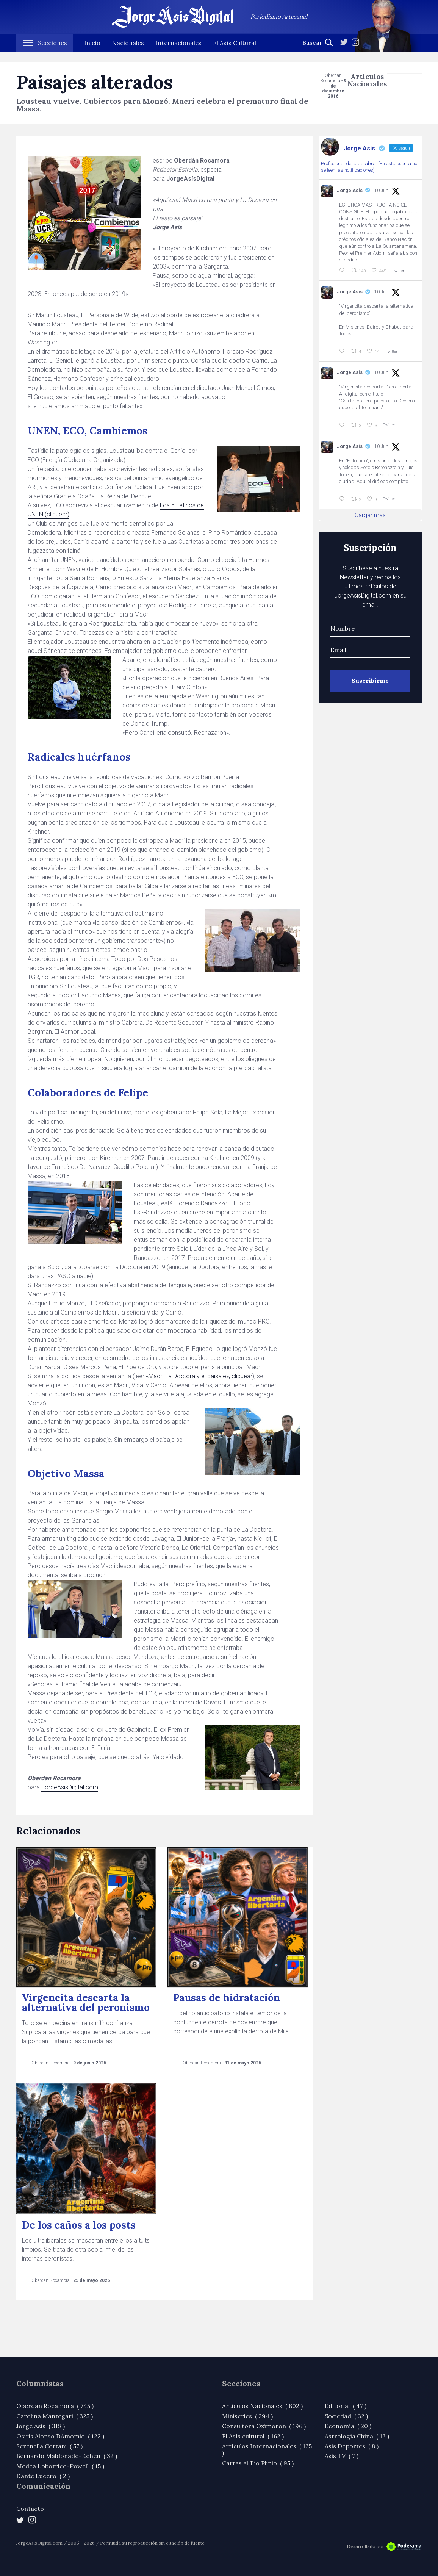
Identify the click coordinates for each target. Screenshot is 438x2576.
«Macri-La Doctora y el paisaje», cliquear (199, 1376)
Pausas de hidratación (226, 1997)
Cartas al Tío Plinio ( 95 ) (258, 2463)
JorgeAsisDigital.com (69, 1787)
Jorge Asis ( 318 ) (40, 2426)
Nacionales (128, 53)
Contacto (30, 2508)
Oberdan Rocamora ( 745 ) (55, 2406)
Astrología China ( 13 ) (357, 2436)
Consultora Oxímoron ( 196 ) (264, 2426)
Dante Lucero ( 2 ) (43, 2476)
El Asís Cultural (234, 53)
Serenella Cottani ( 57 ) (49, 2446)
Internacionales (178, 53)
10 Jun (381, 190)
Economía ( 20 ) (348, 2426)
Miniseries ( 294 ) (247, 2416)
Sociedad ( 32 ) (346, 2416)
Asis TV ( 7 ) (341, 2456)
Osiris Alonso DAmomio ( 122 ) (60, 2436)
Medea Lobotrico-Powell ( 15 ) (60, 2466)
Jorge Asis (350, 190)
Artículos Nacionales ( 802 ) (262, 2406)
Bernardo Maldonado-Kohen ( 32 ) (66, 2456)
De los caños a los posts (79, 2225)
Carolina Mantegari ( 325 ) (54, 2416)
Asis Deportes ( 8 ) (352, 2446)
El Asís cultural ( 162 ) (253, 2436)
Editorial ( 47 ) (345, 2406)
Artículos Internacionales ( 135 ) (267, 2449)
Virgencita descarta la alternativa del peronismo (86, 2002)
